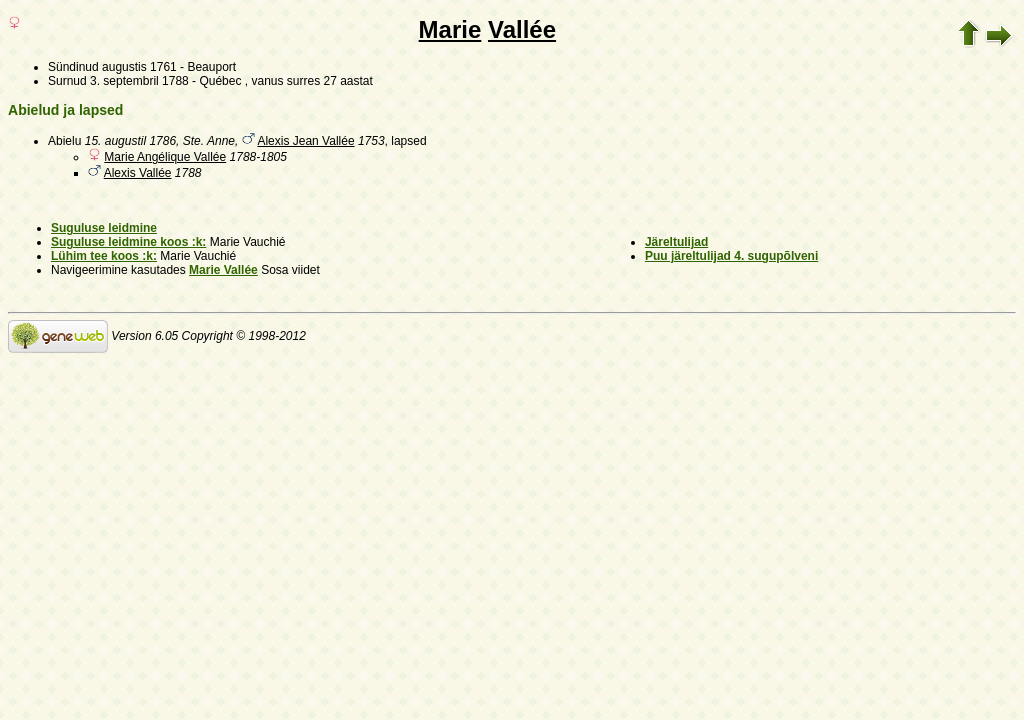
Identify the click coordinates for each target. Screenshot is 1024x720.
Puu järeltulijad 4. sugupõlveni (731, 256)
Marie (450, 29)
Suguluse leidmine (104, 228)
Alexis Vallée (138, 173)
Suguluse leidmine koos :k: (128, 242)
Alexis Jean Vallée (305, 141)
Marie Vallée (223, 270)
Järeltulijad (676, 242)
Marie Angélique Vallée (165, 157)
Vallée (522, 29)
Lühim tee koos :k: (104, 256)
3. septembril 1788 (139, 81)
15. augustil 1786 (130, 141)
